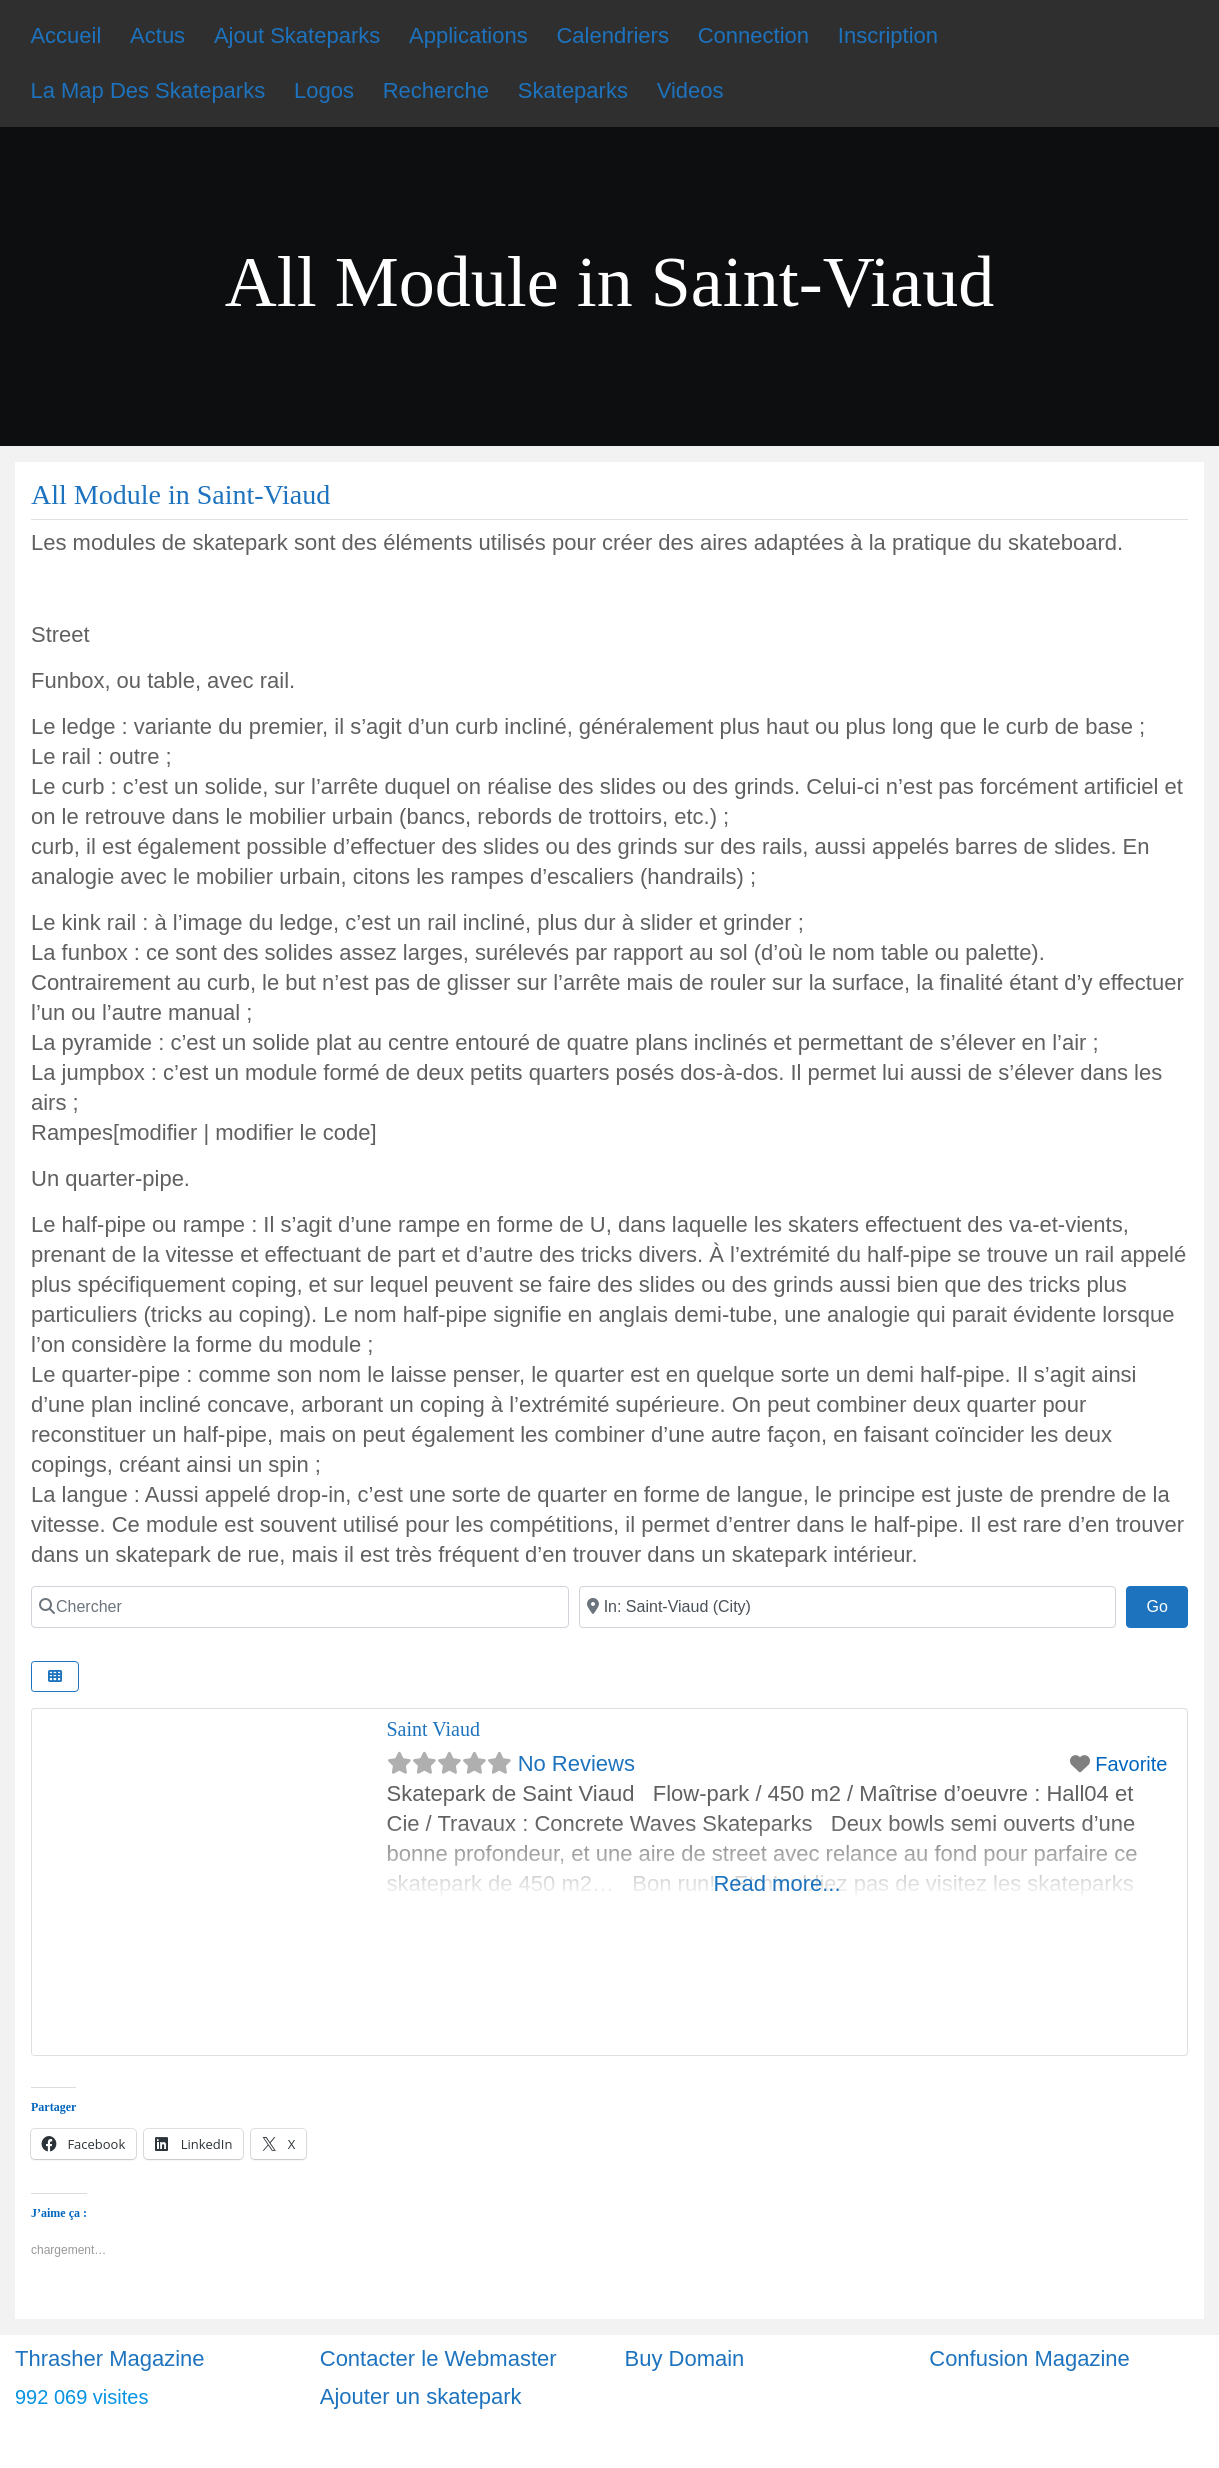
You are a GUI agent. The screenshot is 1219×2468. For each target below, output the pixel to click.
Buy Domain (685, 2358)
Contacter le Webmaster (438, 2358)
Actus (157, 35)
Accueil (65, 35)
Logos (324, 90)
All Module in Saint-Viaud (180, 494)
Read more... (776, 1883)
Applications (468, 35)
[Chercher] (300, 1607)
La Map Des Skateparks (147, 90)
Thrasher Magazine (110, 2358)
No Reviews (576, 1763)
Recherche (436, 90)
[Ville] (848, 1607)
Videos (690, 90)
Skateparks (573, 90)
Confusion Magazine (1029, 2358)
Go (1167, 1604)
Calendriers (612, 35)
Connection (753, 35)
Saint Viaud (433, 1729)
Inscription (888, 35)
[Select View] (55, 1676)
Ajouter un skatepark (421, 2396)
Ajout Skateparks (297, 35)
